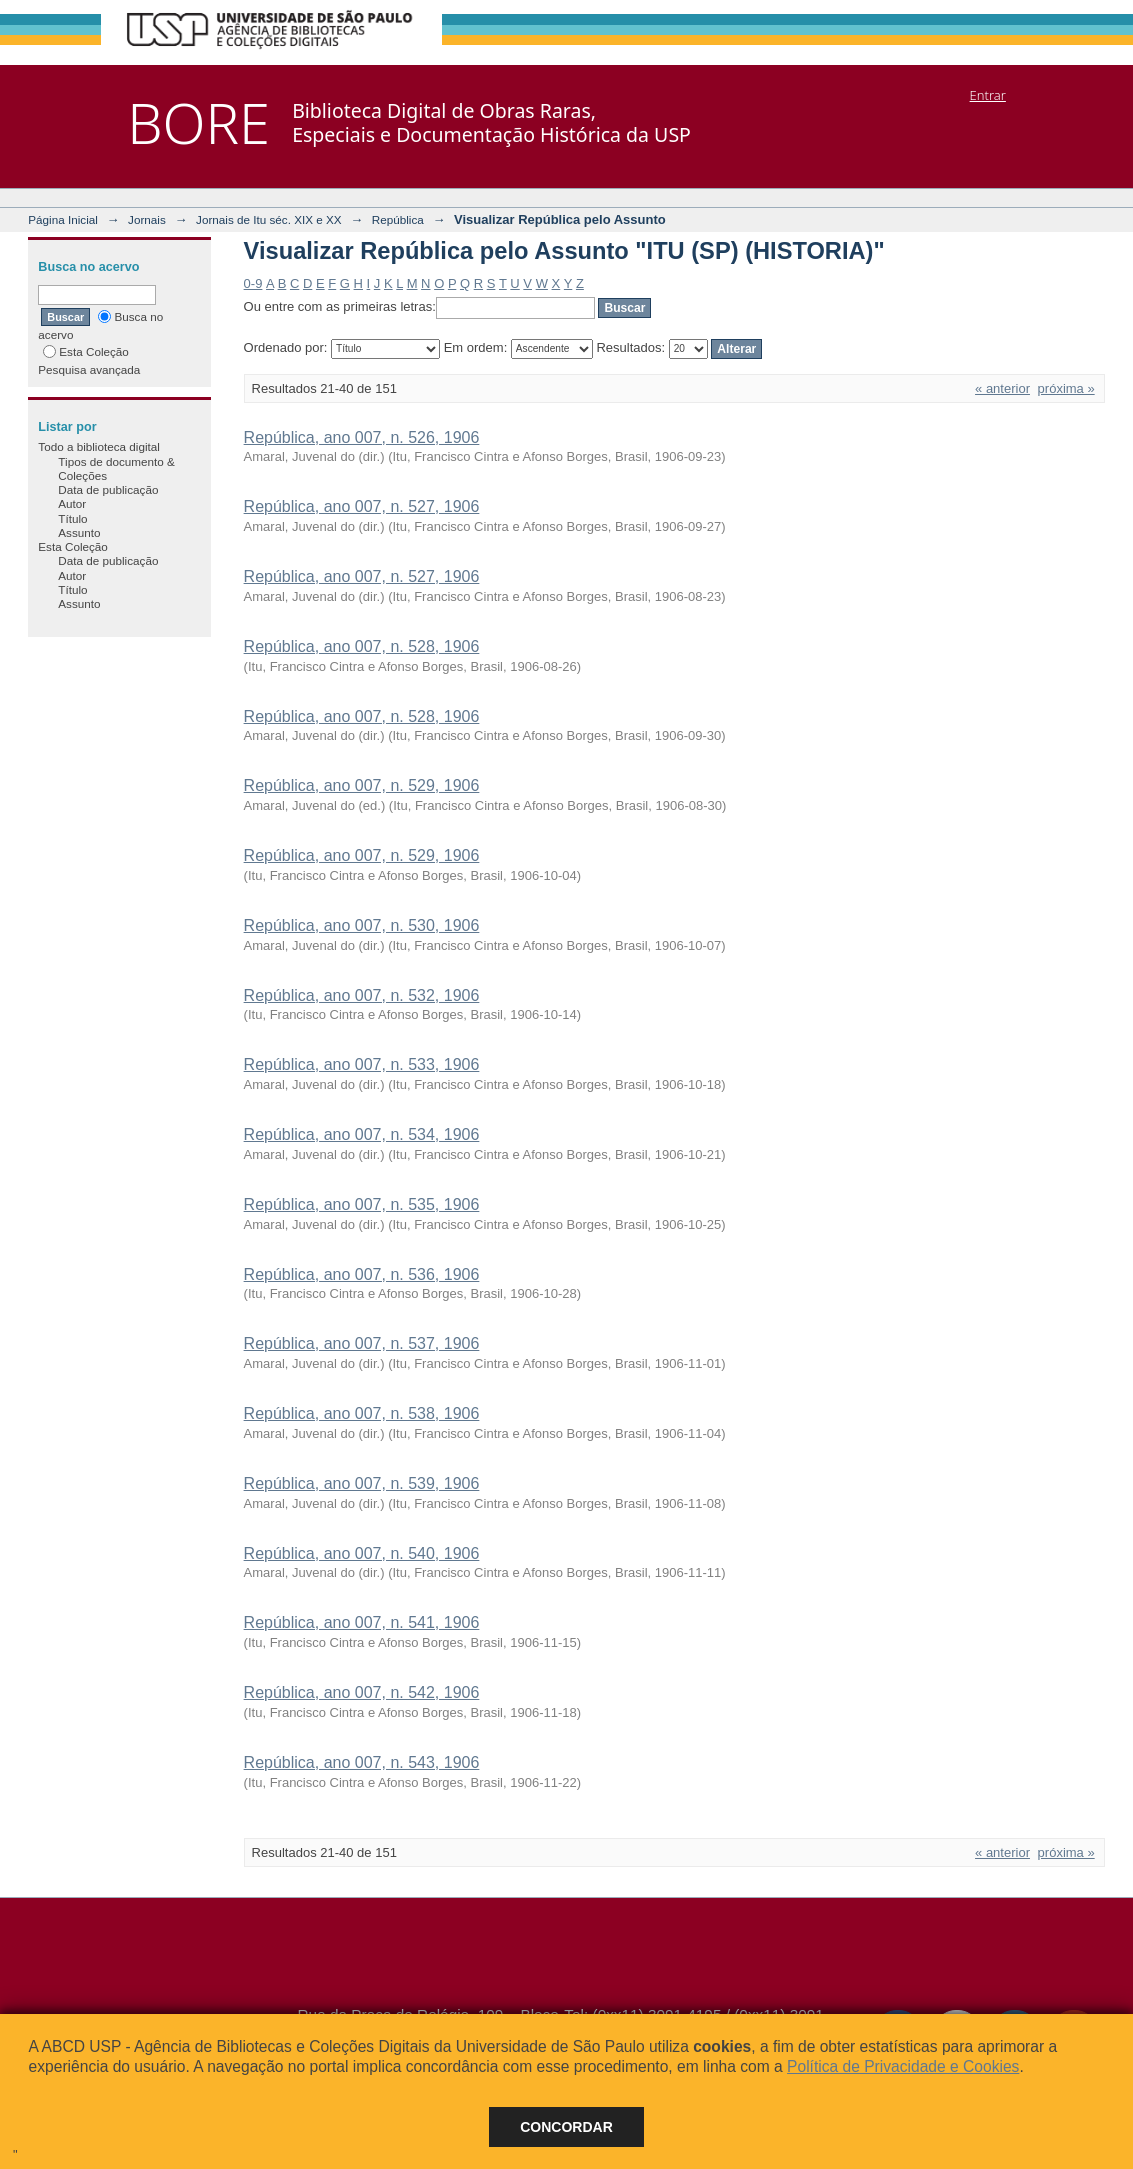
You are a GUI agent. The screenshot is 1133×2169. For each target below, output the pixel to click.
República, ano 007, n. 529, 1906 (362, 785)
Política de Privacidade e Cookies (903, 2066)
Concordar (566, 2127)
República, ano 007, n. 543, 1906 (362, 1762)
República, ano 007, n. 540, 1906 (362, 1553)
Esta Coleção (86, 351)
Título (72, 518)
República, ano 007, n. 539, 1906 (362, 1483)
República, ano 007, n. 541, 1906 (362, 1622)
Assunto (79, 532)
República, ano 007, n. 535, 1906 (362, 1204)
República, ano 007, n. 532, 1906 (362, 995)
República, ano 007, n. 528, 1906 (362, 646)
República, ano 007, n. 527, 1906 (362, 506)
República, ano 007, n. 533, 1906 (362, 1064)
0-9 (253, 283)
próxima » (1066, 388)
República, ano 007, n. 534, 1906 (362, 1134)
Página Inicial (63, 219)
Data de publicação (108, 489)
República (398, 219)
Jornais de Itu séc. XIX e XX (269, 219)
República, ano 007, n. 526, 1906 (362, 437)
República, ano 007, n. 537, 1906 (362, 1343)
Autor (72, 503)
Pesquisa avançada (89, 369)
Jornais (147, 219)
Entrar (988, 95)
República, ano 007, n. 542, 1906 (362, 1692)
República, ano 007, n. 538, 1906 (362, 1413)
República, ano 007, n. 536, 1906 (362, 1274)
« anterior (1002, 388)
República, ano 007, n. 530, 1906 (362, 925)
